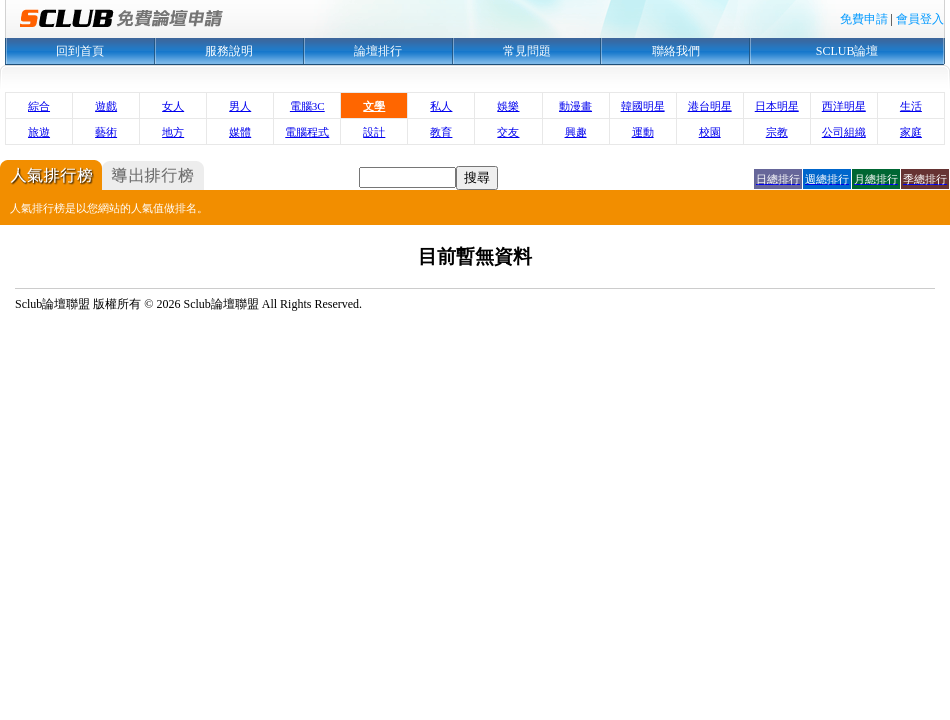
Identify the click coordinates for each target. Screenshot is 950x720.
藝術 (106, 132)
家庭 (911, 132)
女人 (173, 106)
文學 (374, 106)
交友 (508, 132)
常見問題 (527, 51)
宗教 (777, 132)
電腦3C (307, 106)
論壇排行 (378, 51)
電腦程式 (307, 132)
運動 (643, 132)
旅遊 (39, 132)
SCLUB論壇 (847, 51)
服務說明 (229, 51)
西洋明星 (844, 106)
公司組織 (844, 132)
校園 (710, 132)
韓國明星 (643, 106)
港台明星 (710, 106)
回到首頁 (80, 51)
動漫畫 (575, 106)
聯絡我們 (676, 51)
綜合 (39, 106)
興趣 (576, 132)
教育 (441, 132)
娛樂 (508, 106)
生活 (911, 106)
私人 (441, 106)
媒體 (240, 132)
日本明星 (777, 106)
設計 (374, 132)
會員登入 (920, 19)
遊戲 (106, 106)
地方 (173, 132)
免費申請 (864, 19)
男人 (240, 106)
